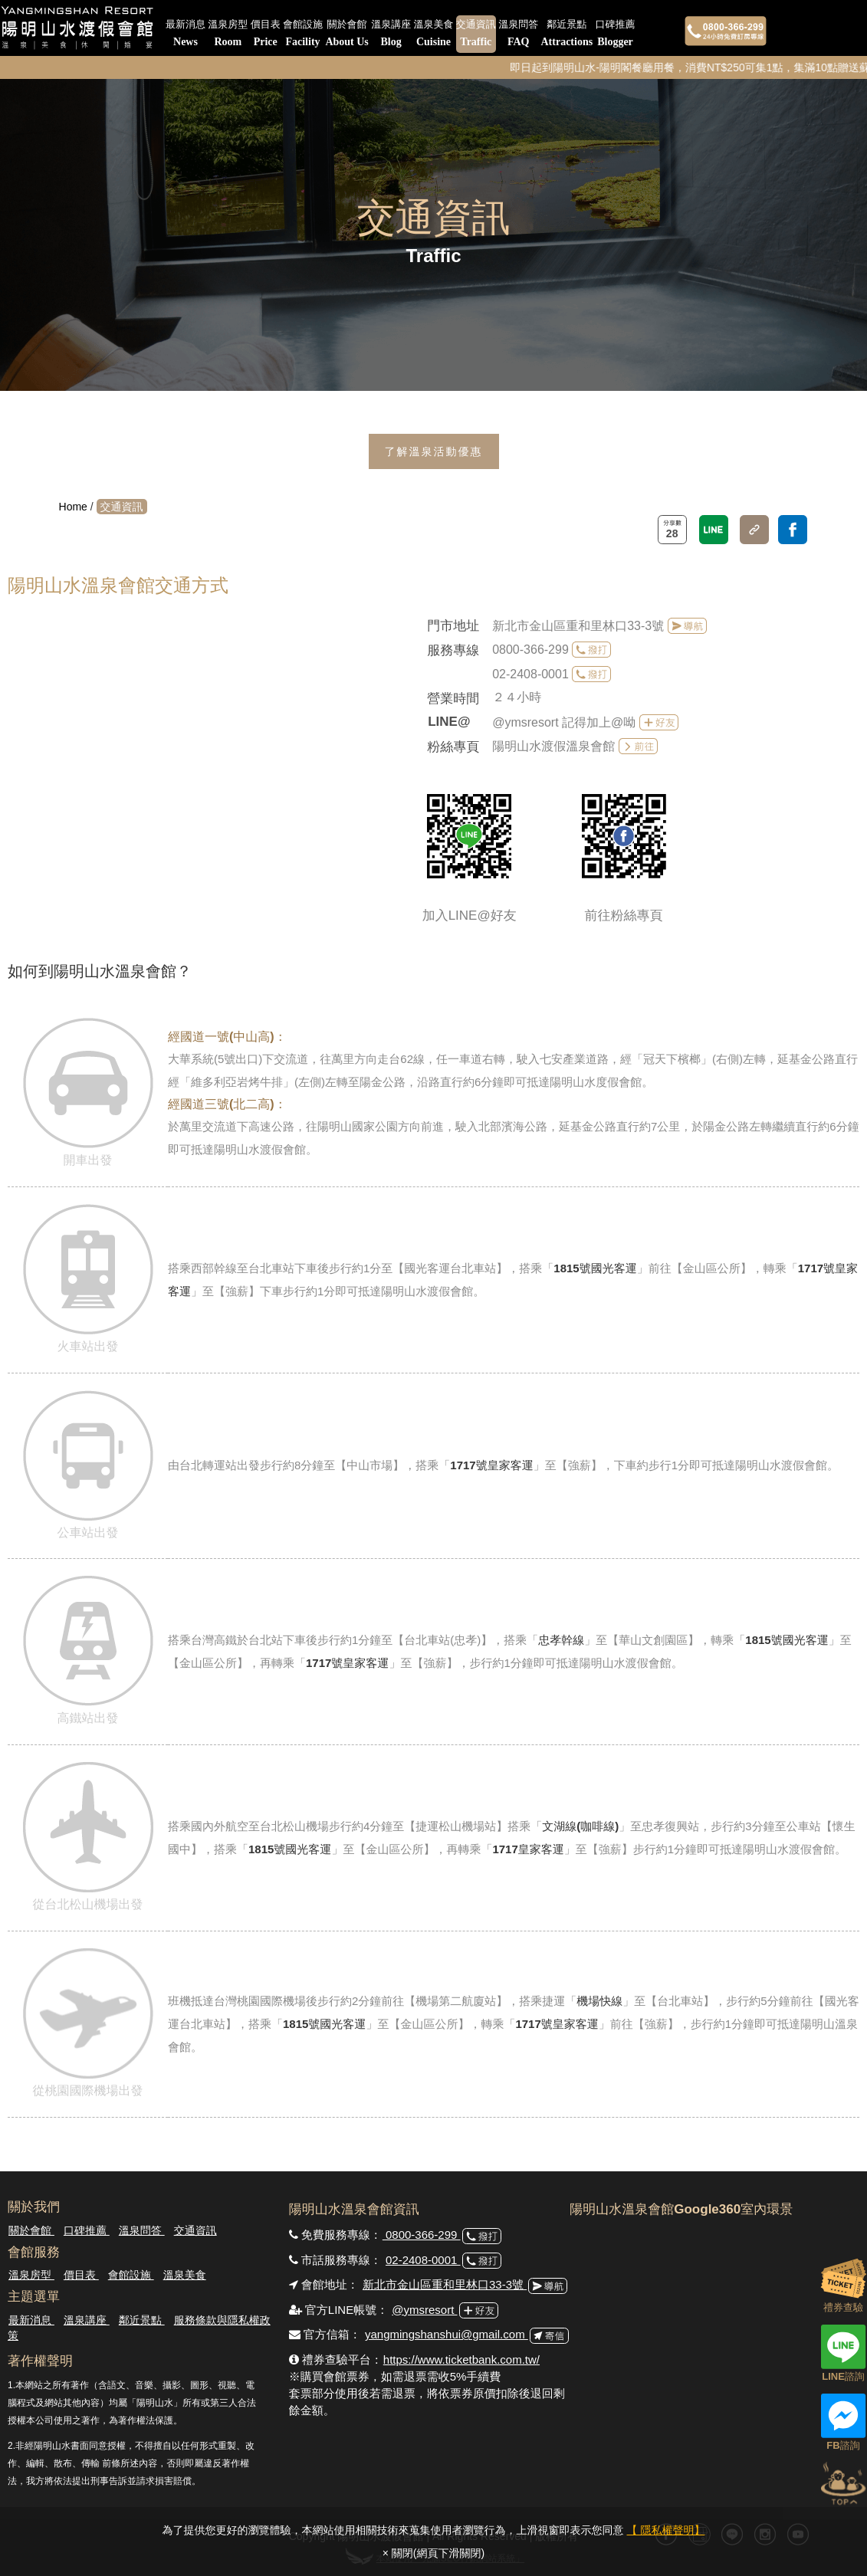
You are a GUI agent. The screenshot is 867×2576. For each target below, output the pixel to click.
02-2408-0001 (530, 674)
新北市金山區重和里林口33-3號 (579, 625)
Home (73, 506)
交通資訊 (476, 34)
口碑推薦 (615, 34)
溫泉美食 (433, 34)
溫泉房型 (228, 34)
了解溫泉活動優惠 (434, 451)
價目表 (266, 34)
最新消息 (185, 34)
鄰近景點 (567, 34)
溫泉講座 (391, 34)
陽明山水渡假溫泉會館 (553, 746)
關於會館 (346, 34)
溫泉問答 (518, 34)
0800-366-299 (530, 649)
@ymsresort (424, 2309)
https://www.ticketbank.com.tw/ (461, 2359)
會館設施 (303, 34)
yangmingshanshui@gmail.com (446, 2334)
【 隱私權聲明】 (666, 2530)
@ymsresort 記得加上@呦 (563, 722)
